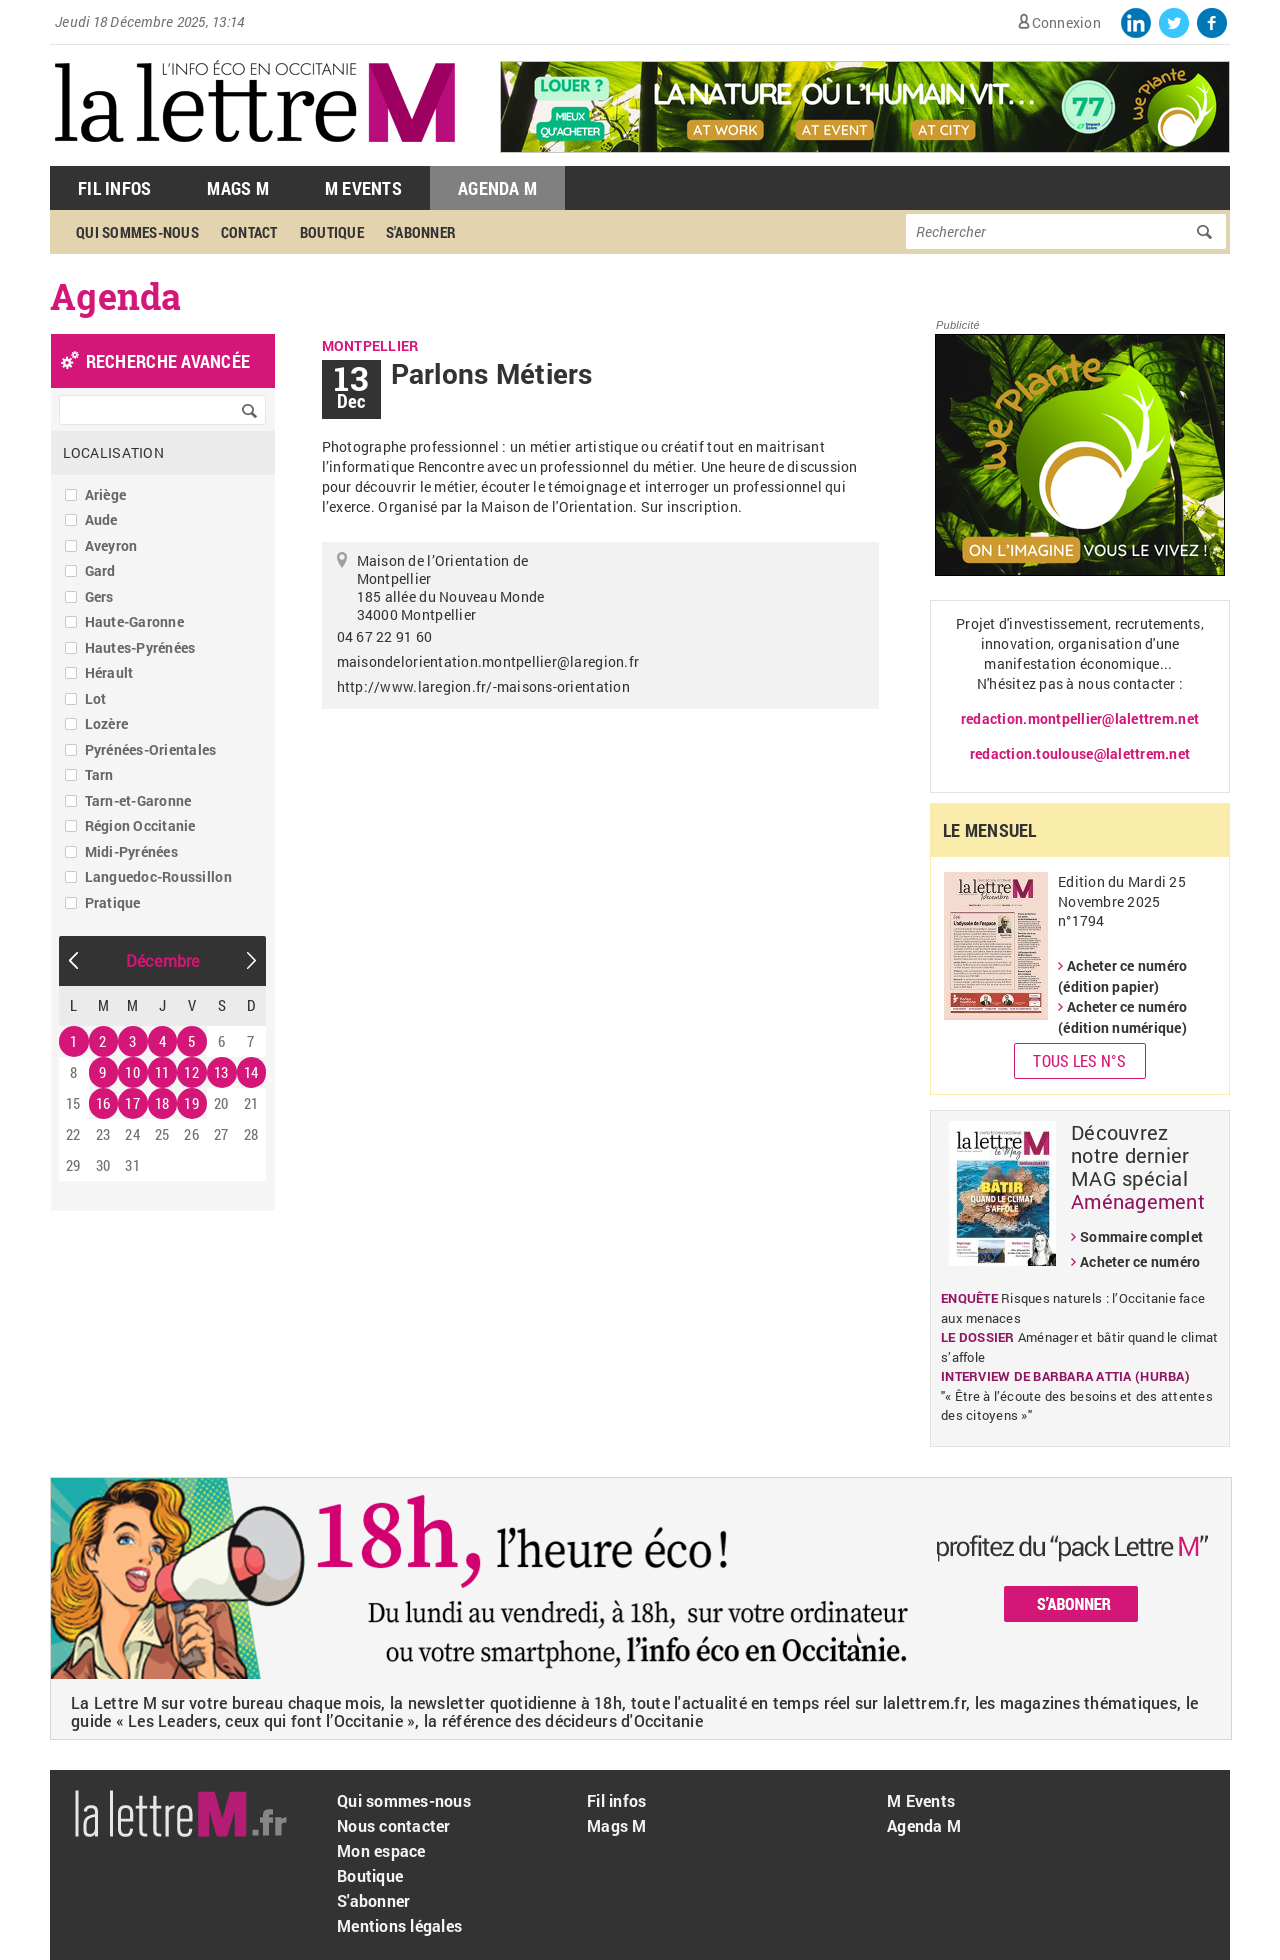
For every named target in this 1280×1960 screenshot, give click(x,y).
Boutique (332, 232)
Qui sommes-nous (137, 232)
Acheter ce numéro (1140, 1261)
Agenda (116, 296)
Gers (99, 596)
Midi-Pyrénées (131, 851)
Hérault (109, 672)
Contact (249, 232)
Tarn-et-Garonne (138, 800)
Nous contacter (394, 1825)
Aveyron (111, 545)
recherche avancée (168, 361)
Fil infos (616, 1800)
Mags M (238, 188)
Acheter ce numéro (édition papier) (1122, 976)
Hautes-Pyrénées (140, 647)
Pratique (113, 902)
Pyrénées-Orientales (151, 749)
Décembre (163, 960)
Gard (100, 570)
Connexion (1066, 22)
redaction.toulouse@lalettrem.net (1080, 753)
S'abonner (421, 232)
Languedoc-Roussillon (158, 876)
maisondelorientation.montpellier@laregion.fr (488, 661)
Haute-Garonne (134, 621)
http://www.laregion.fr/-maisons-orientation (483, 686)
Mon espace (381, 1850)
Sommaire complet (1141, 1236)
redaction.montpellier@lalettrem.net (1080, 718)
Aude (101, 519)
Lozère (107, 723)
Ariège (106, 494)
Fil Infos (114, 188)
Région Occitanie (140, 825)
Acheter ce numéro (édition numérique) (1122, 1017)
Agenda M (497, 188)
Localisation (113, 452)
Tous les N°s (1079, 1060)
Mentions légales (399, 1925)
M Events (363, 188)
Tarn (99, 774)
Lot (96, 698)
